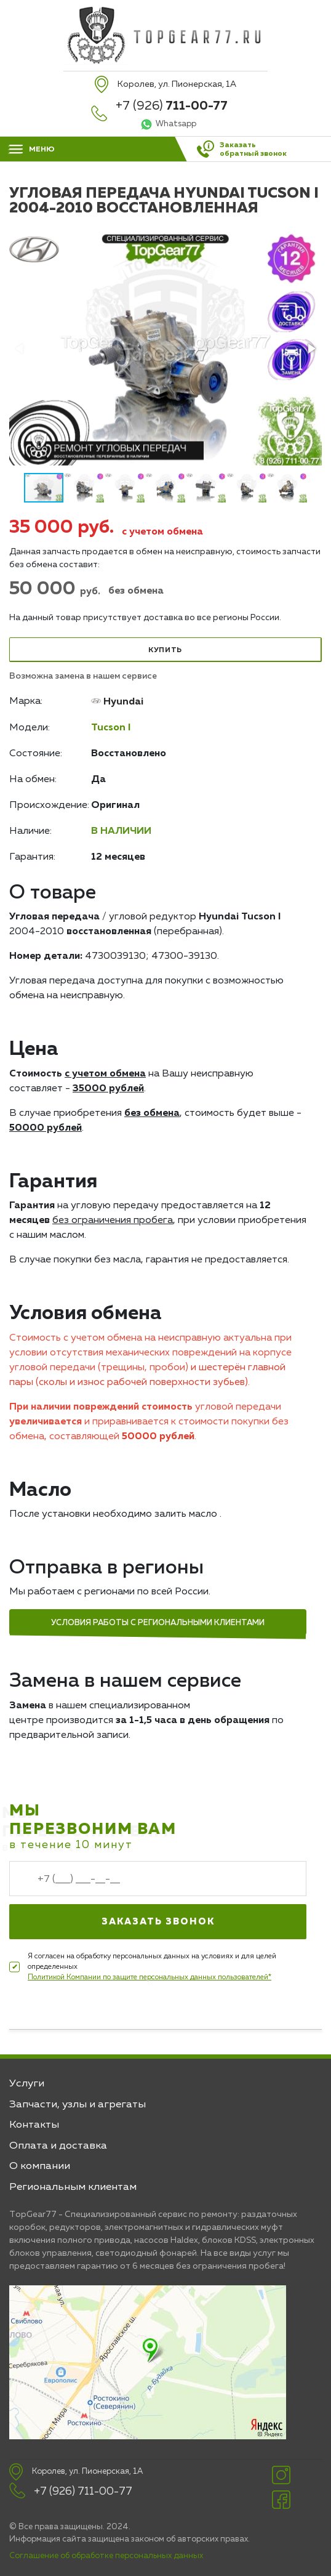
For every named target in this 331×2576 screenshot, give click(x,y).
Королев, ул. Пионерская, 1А (87, 2472)
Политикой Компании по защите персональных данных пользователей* (149, 1977)
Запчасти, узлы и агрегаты (77, 2104)
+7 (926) (172, 106)
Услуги (26, 2083)
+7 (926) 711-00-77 (83, 2491)
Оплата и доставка (58, 2146)
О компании (39, 2166)
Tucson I (110, 728)
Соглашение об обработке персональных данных (106, 2556)
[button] (311, 348)
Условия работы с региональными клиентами (158, 1623)
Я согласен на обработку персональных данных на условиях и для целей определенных (152, 1968)
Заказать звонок (158, 1921)
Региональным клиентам (73, 2187)
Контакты (34, 2125)
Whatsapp (176, 124)
